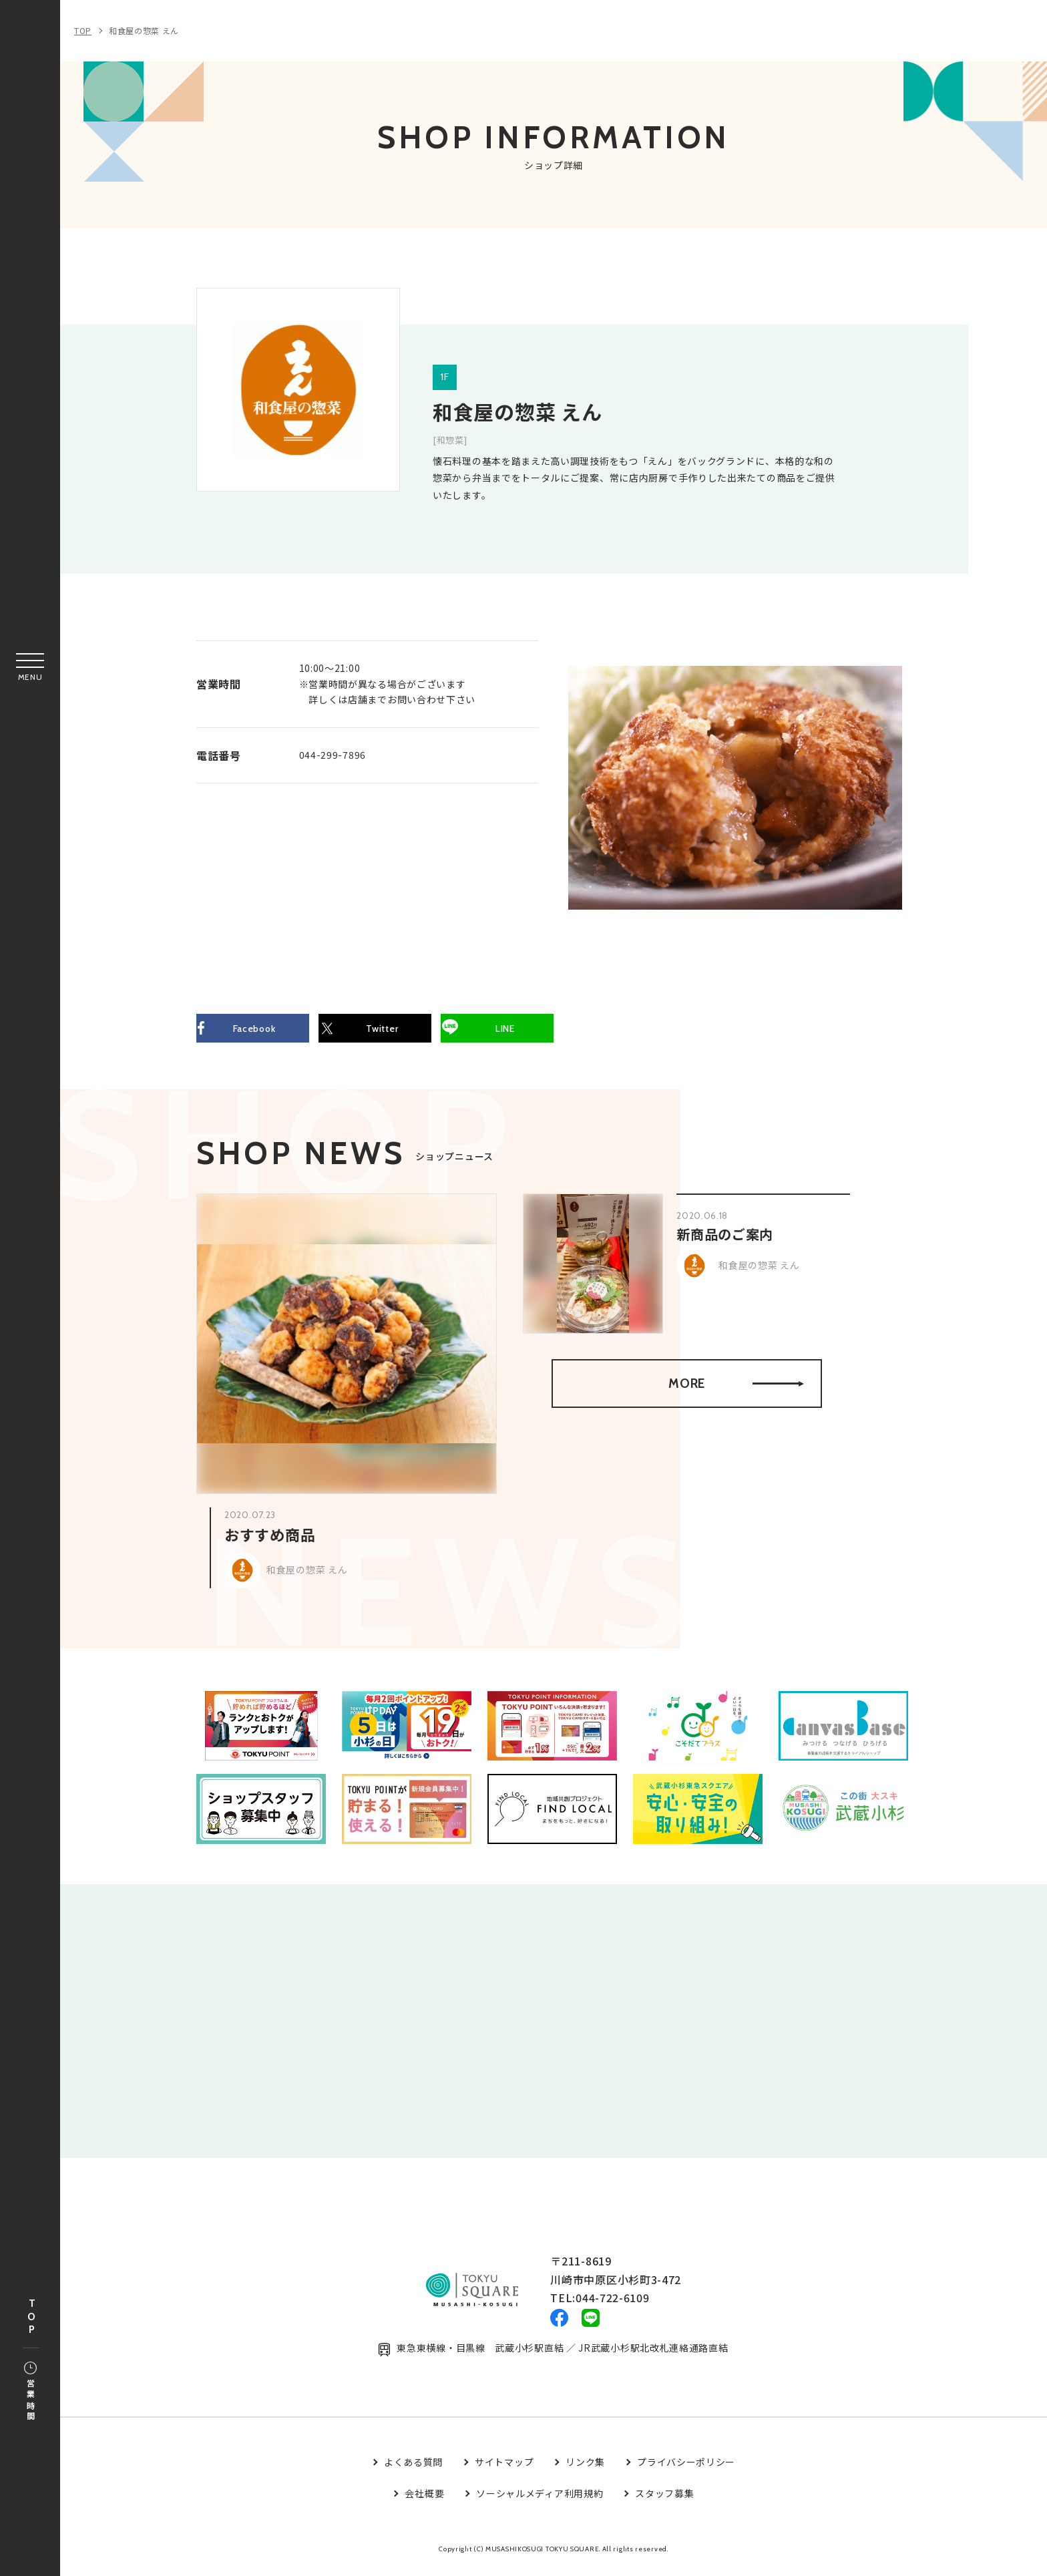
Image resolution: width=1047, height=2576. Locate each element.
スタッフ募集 (664, 2501)
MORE (734, 1387)
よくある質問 (413, 2469)
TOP (31, 2317)
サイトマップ (504, 2469)
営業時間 (30, 2392)
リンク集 (585, 2469)
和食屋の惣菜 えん (144, 30)
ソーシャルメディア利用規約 (539, 2501)
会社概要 (424, 2501)
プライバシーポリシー (686, 2469)
